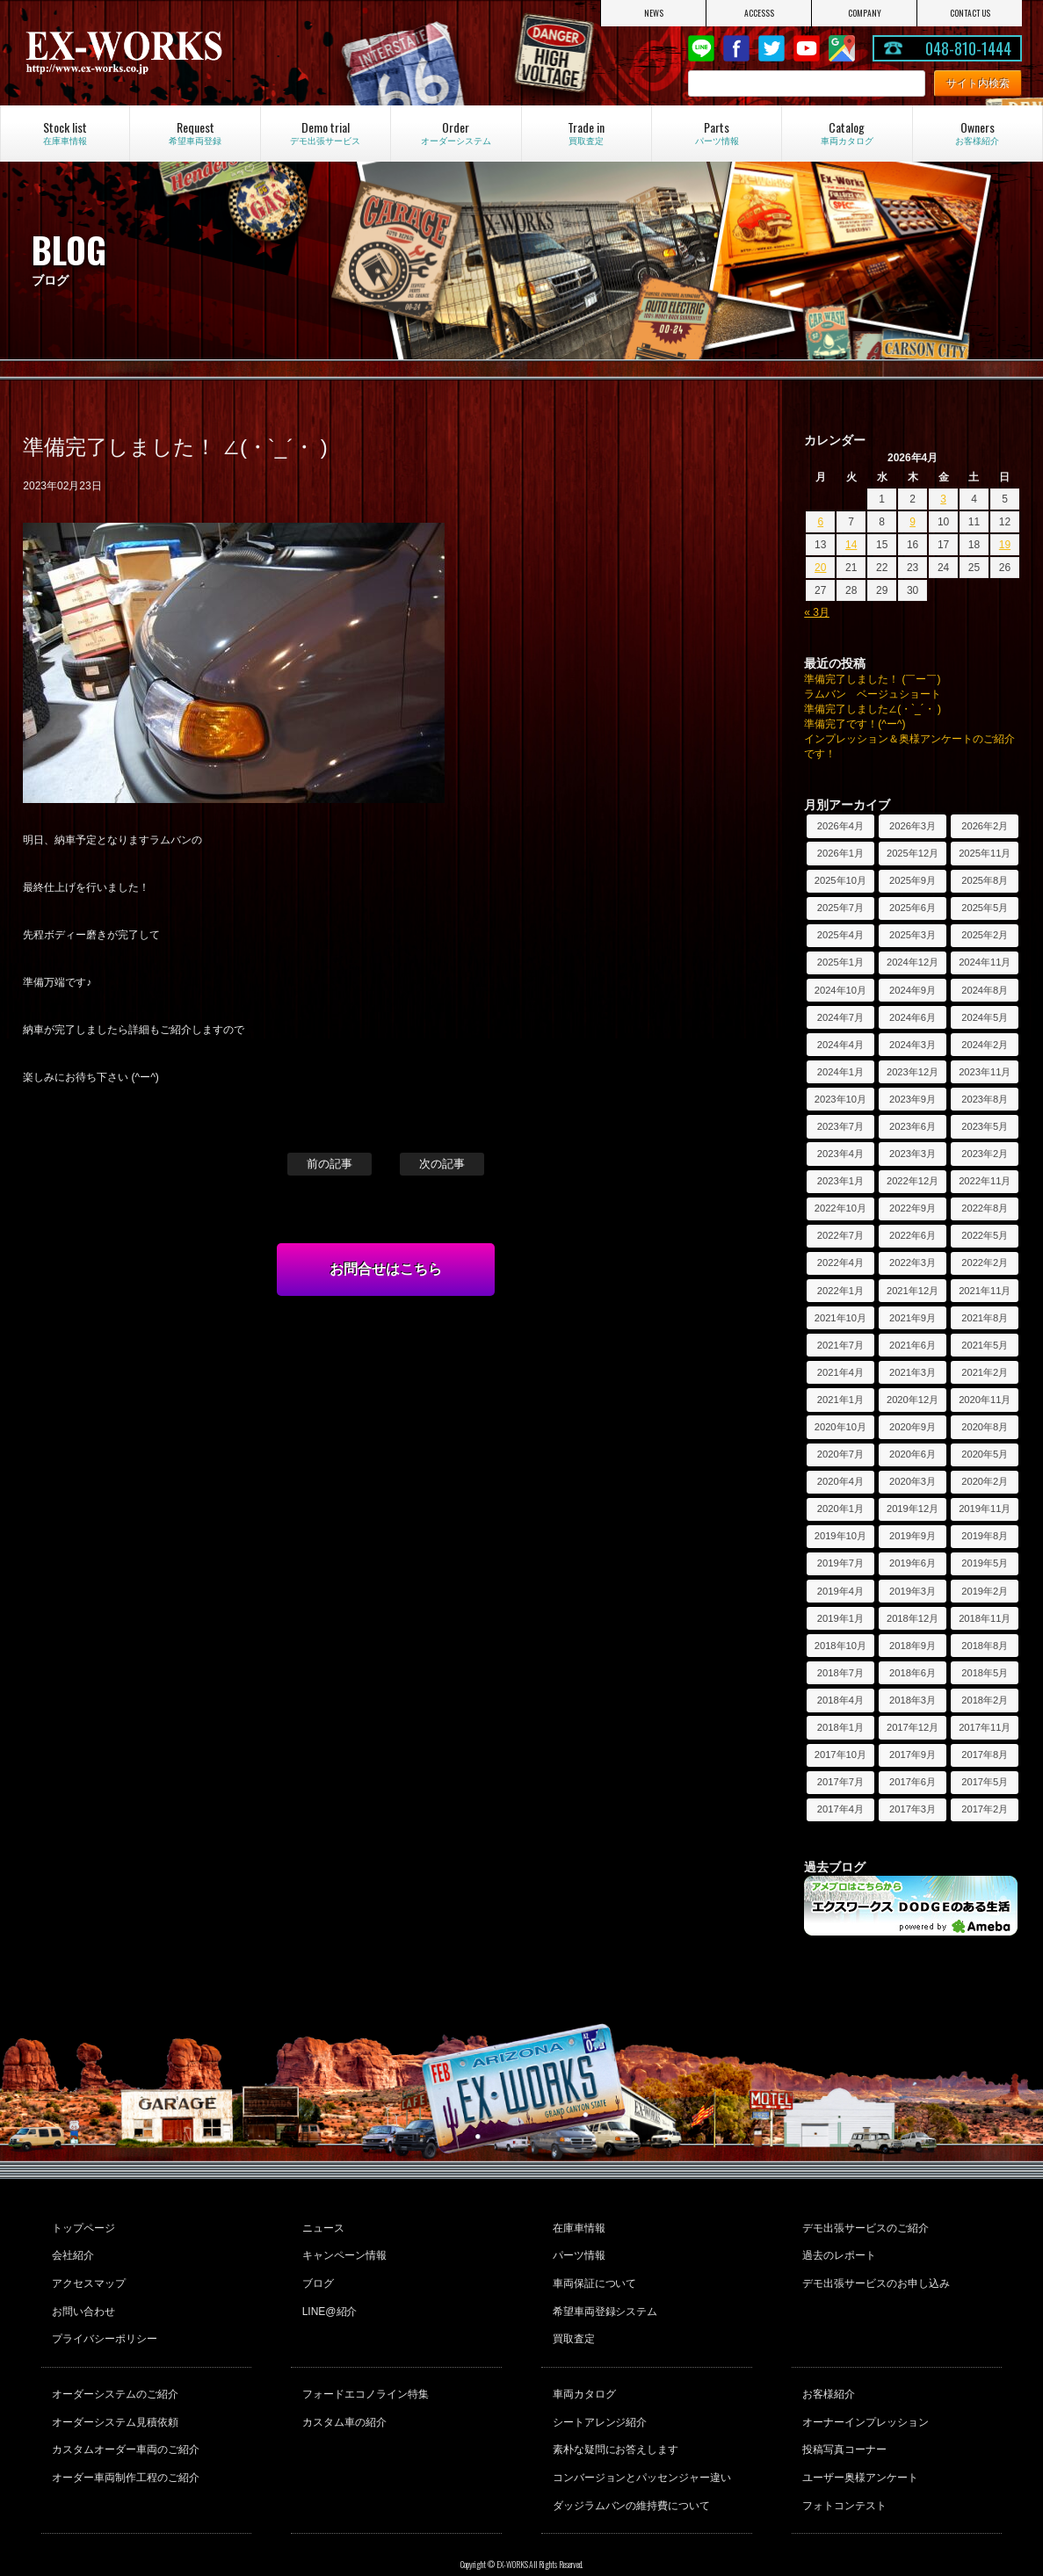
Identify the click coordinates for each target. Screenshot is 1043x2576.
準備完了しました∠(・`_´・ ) (872, 709)
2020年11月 (984, 1399)
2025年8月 (984, 880)
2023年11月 (984, 1072)
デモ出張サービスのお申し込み (874, 2273)
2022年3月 (912, 1262)
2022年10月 (840, 1208)
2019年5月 (984, 1563)
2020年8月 (984, 1427)
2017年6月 (912, 1781)
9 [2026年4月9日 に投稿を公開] (912, 522)
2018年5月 (984, 1673)
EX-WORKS (171, 52)
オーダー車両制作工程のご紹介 (124, 2442)
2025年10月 (840, 880)
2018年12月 (912, 1618)
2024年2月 (984, 1044)
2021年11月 (984, 1290)
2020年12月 (912, 1399)
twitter (771, 48)
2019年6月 (912, 1563)
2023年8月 (984, 1099)
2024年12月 (912, 962)
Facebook (736, 48)
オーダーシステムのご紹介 (113, 2371)
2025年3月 (912, 935)
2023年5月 (984, 1126)
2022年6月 (912, 1235)
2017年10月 (840, 1754)
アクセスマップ (87, 2273)
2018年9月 (912, 1645)
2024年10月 (840, 990)
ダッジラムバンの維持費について (629, 2466)
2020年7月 (840, 1454)
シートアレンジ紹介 (597, 2395)
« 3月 (816, 612)
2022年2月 (984, 1262)
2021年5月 (984, 1345)
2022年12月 (912, 1181)
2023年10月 (840, 1099)
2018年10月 (840, 1645)
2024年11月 (984, 962)
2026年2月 (984, 826)
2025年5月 (984, 907)
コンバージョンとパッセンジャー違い (639, 2442)
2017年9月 (912, 1754)
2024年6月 (912, 1017)
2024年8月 (984, 990)
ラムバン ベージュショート (872, 694)
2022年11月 (984, 1181)
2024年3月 (912, 1044)
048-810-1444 (968, 48)
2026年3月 (912, 826)
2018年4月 (840, 1700)
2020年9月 (912, 1427)
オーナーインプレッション (863, 2395)
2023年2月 (984, 1153)
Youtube (806, 48)
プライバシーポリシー (103, 2320)
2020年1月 (840, 1508)
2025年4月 (840, 935)
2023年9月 (912, 1099)
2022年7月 (840, 1235)
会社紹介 (71, 2249)
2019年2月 (984, 1591)
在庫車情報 (576, 2225)
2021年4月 (840, 1372)
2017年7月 (840, 1781)
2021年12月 (912, 1290)
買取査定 (571, 2320)
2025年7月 (840, 907)
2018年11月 (984, 1618)
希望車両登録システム (602, 2296)
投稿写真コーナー (842, 2419)
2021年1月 (840, 1399)
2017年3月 (912, 1809)
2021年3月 (912, 1372)
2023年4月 (840, 1153)
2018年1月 (840, 1727)
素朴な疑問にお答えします (613, 2419)
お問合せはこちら (386, 1269)
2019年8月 (984, 1535)
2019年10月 (840, 1535)
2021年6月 (912, 1345)
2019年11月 (984, 1508)
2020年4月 (840, 1481)
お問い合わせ (81, 2296)
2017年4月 (840, 1809)
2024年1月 (840, 1072)
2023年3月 (912, 1153)
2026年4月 (840, 826)
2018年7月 (840, 1673)
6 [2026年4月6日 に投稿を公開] (820, 522)
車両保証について (592, 2273)
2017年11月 (984, 1727)
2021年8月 (984, 1318)
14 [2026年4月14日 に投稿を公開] (851, 545)
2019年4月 (840, 1591)
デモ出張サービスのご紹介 (863, 2225)
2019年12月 (912, 1508)
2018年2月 (984, 1700)
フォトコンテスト (842, 2466)
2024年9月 (912, 990)
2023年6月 (912, 1126)
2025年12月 (912, 853)
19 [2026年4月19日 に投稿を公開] (1004, 545)
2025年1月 (840, 962)
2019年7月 (840, 1563)
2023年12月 (912, 1072)
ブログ (315, 2273)
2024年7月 (840, 1017)
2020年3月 (912, 1481)
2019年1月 (840, 1618)
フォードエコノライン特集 (363, 2371)
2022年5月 (984, 1235)
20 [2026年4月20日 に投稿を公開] (820, 567)
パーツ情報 (576, 2249)
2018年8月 (984, 1645)
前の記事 (329, 1163)
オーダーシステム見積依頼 (113, 2395)
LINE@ (701, 48)
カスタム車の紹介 (342, 2395)
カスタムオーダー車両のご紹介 (124, 2419)
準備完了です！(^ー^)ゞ (860, 724)
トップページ (81, 2225)
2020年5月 (984, 1454)
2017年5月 (984, 1781)
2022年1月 (840, 1290)
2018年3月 (912, 1700)
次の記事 (442, 1163)
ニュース (321, 2225)
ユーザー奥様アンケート (858, 2442)
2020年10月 (840, 1427)
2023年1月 (840, 1181)
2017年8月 (984, 1754)
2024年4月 (840, 1044)
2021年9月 (912, 1318)
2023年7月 (840, 1126)
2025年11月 (984, 853)
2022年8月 (984, 1208)
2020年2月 (984, 1481)
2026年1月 (840, 853)
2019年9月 (912, 1535)
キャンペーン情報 (342, 2249)
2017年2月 (984, 1809)
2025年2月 (984, 935)
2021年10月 (840, 1318)
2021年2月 (984, 1372)
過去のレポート (837, 2249)
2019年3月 (912, 1591)
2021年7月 (840, 1345)
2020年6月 (912, 1454)
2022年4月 (840, 1262)
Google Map (842, 48)
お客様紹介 (826, 2371)
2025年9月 (912, 880)
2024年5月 (984, 1017)
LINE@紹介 (327, 2296)
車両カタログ (581, 2371)
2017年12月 (912, 1727)
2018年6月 (912, 1673)
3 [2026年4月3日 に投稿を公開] (943, 499)
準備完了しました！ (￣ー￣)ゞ (877, 679)
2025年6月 (912, 907)
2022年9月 (912, 1208)
